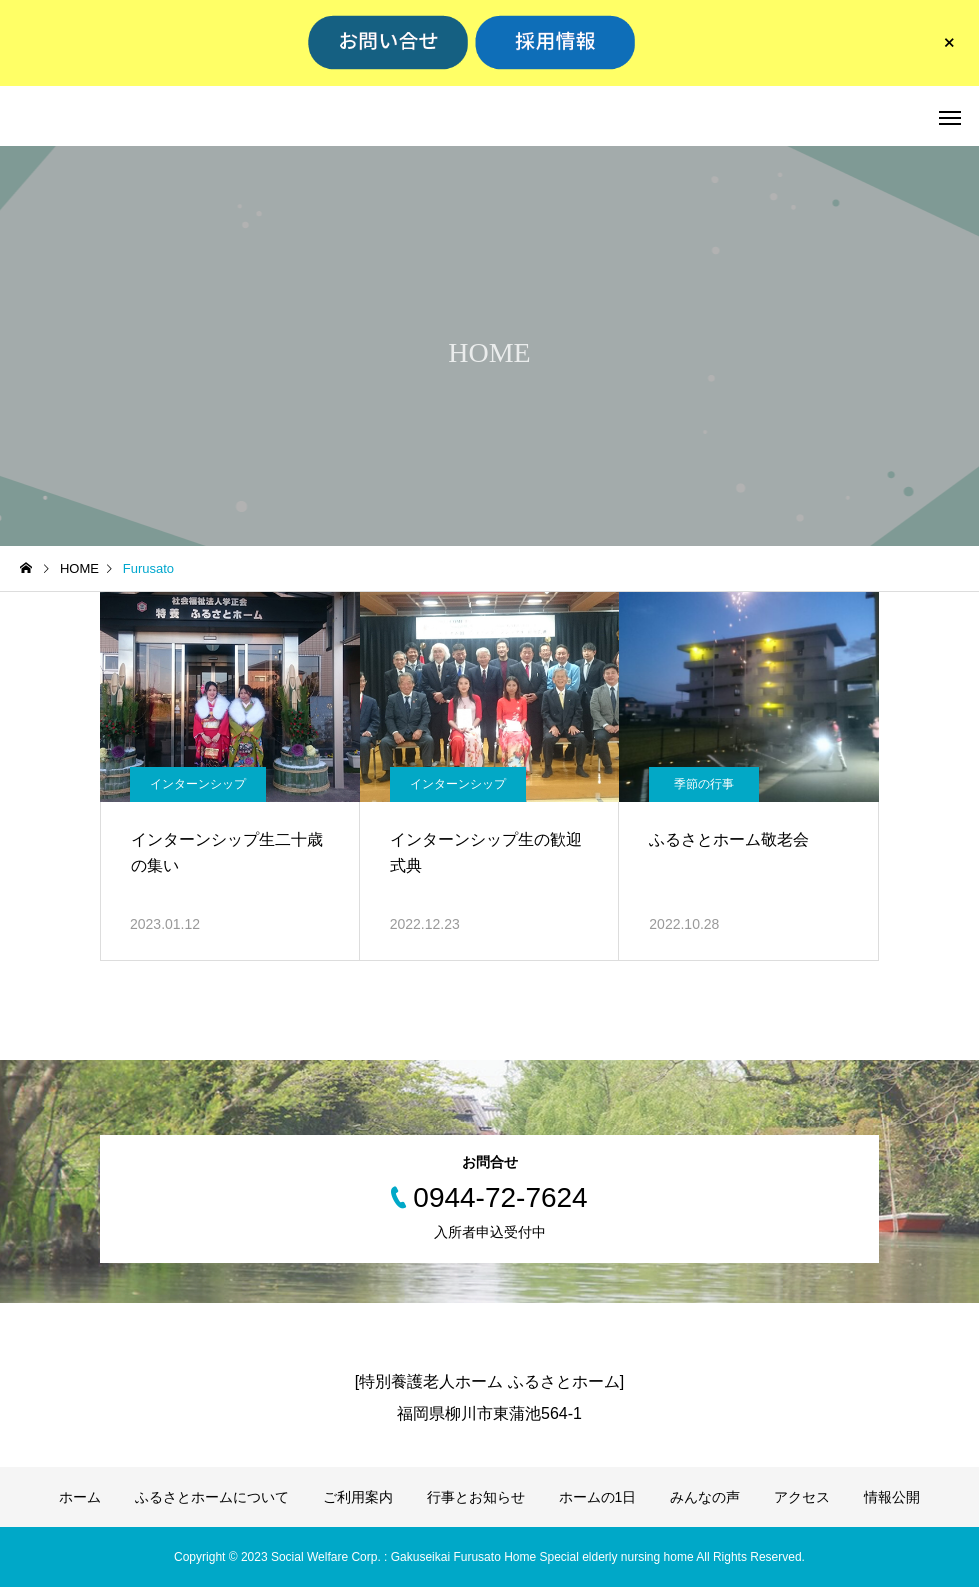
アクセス (802, 1497)
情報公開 (892, 1497)
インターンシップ (198, 784)
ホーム (80, 1497)
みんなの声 (705, 1497)
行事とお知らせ (476, 1497)
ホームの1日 (598, 1497)
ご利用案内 (358, 1497)
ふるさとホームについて (212, 1497)
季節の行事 (704, 784)
